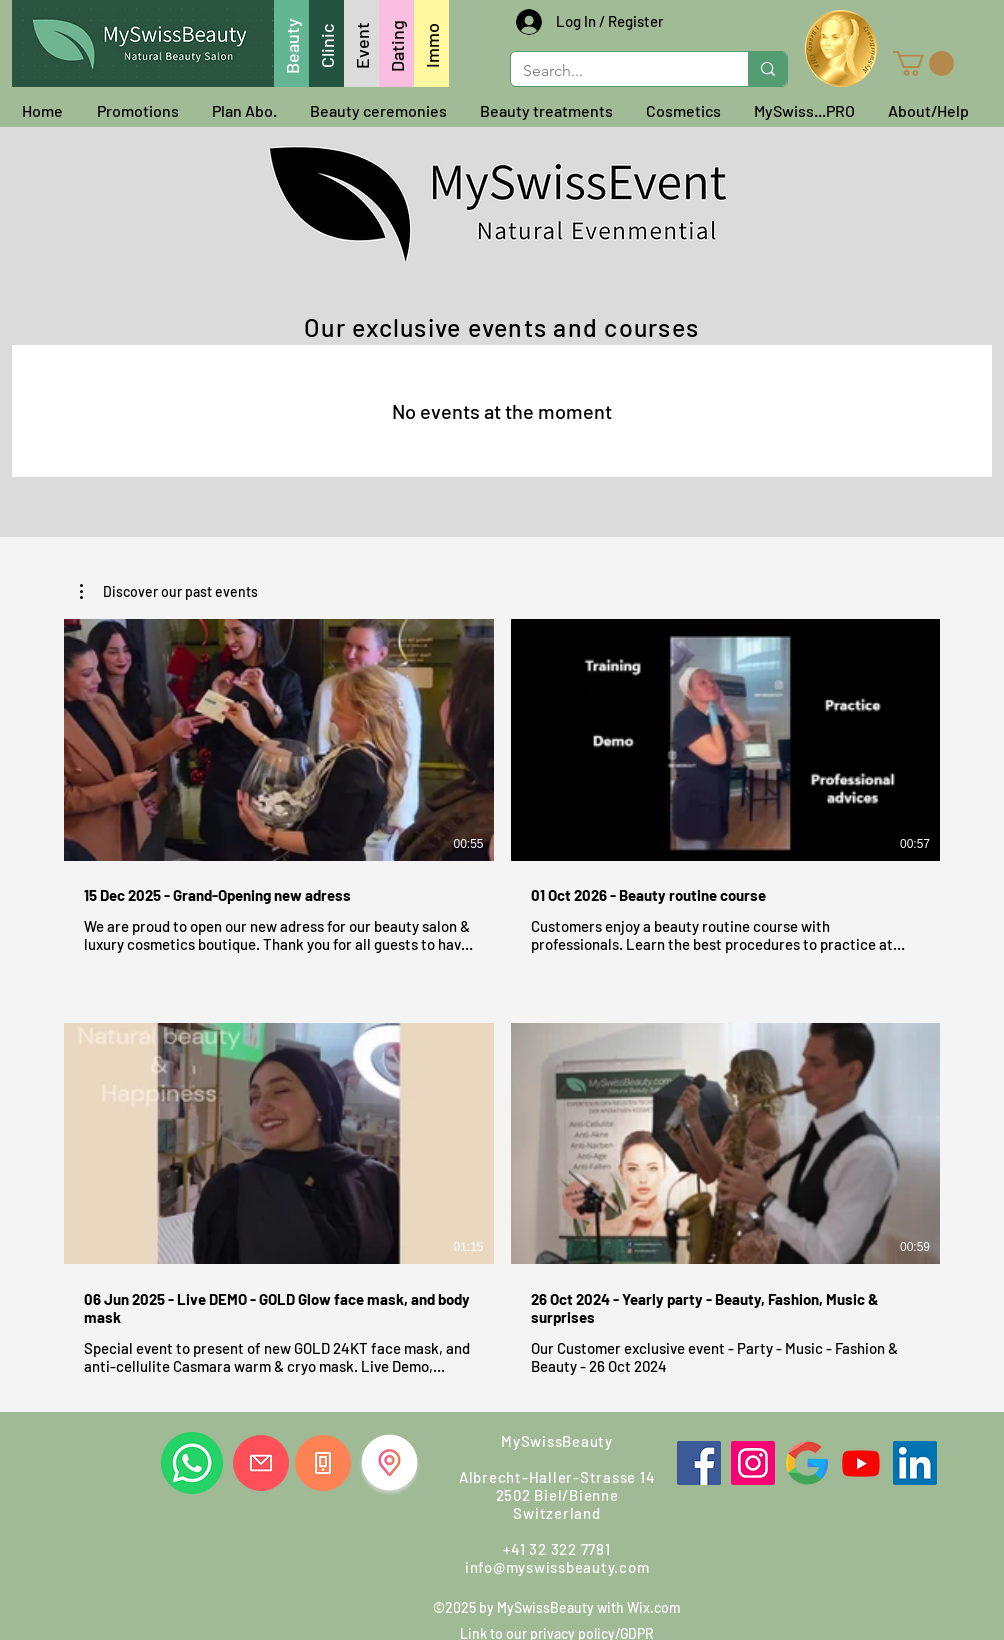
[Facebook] (699, 1463)
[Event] (361, 43)
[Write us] (261, 1463)
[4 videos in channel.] (502, 997)
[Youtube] (861, 1463)
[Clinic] (326, 43)
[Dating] (396, 43)
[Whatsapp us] (192, 1463)
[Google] (807, 1463)
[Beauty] (291, 43)
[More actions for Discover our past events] (169, 592)
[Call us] (323, 1463)
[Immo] (431, 43)
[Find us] (389, 1462)
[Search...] (614, 71)
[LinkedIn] (915, 1463)
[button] (923, 63)
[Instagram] (753, 1463)
